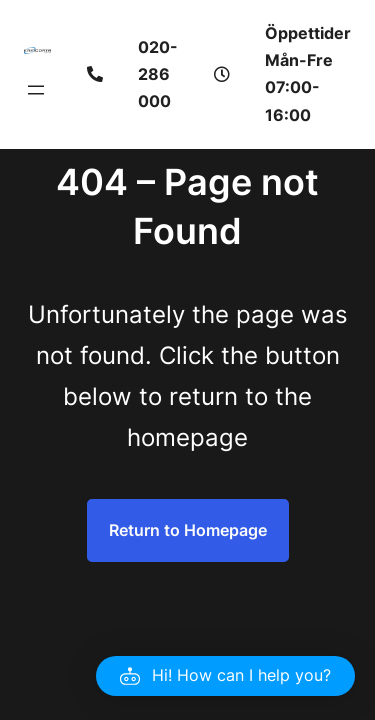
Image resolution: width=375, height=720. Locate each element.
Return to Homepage (188, 530)
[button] (225, 676)
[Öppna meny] (36, 90)
